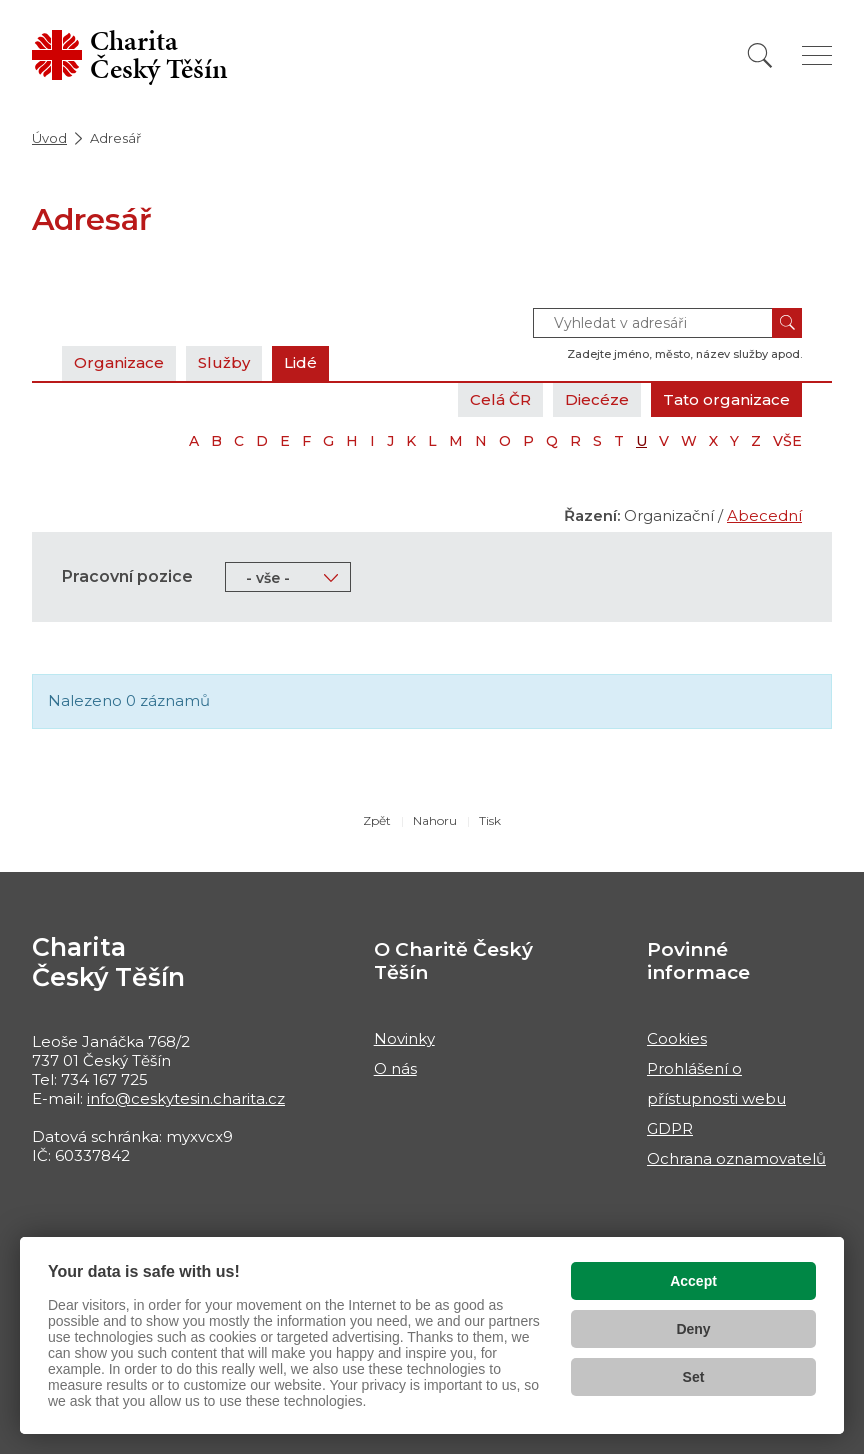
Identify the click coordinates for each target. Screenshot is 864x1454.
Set (694, 1377)
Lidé (300, 362)
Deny (693, 1329)
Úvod (49, 138)
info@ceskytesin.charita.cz (186, 1098)
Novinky (404, 1038)
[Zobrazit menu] (817, 55)
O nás (395, 1068)
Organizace (119, 362)
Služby (224, 362)
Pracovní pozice (127, 576)
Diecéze (597, 399)
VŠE (787, 441)
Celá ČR (500, 399)
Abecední (764, 515)
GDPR (670, 1128)
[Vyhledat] (760, 55)
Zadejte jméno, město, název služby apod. (684, 354)
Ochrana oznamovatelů (736, 1158)
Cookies (677, 1038)
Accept (693, 1281)
